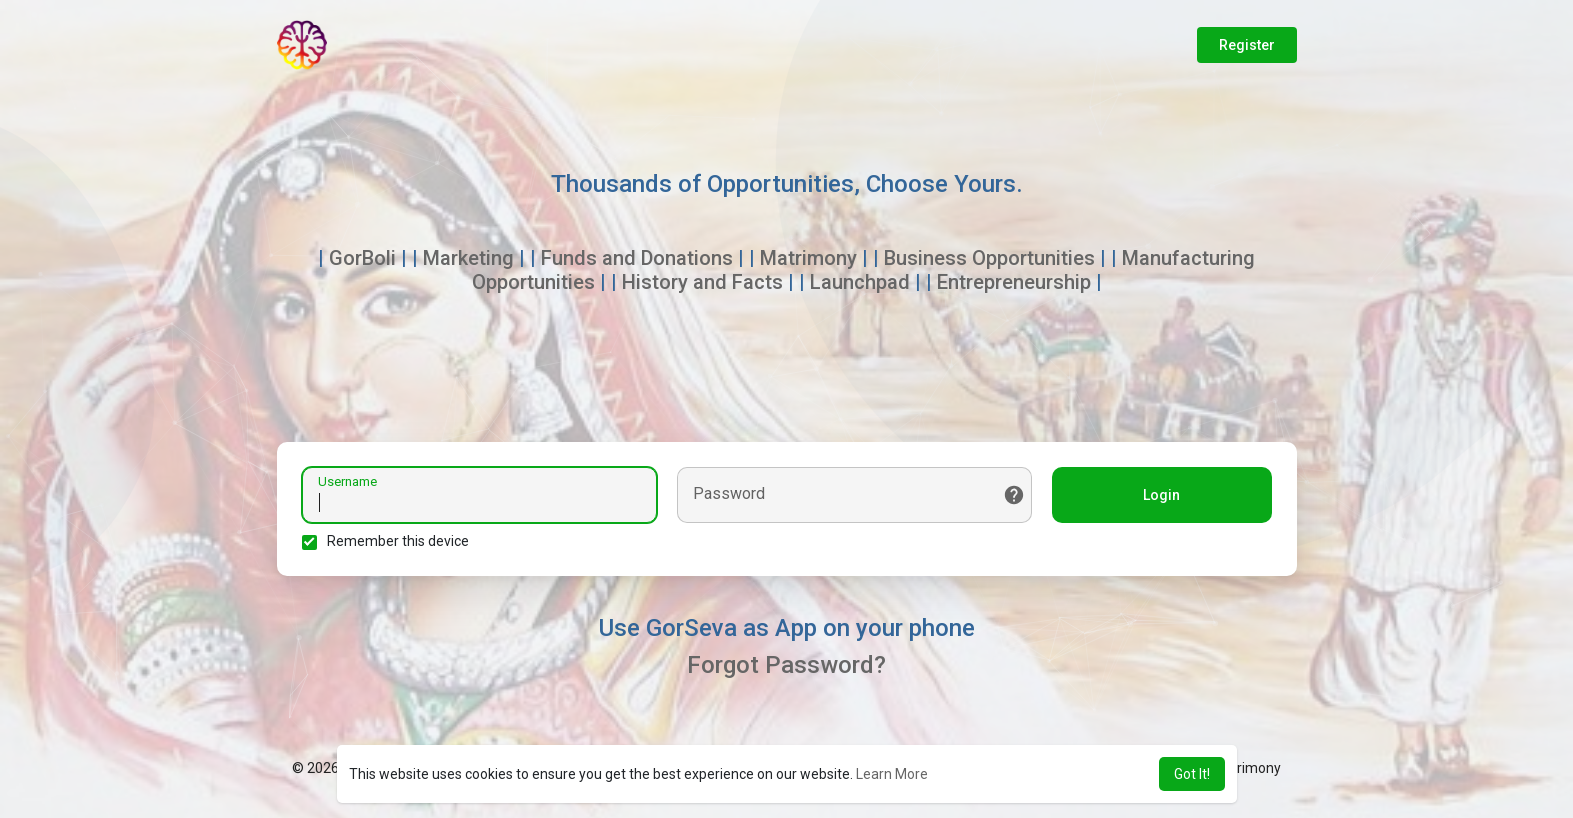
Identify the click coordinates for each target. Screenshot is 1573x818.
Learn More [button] (892, 774)
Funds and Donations (637, 258)
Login (1161, 495)
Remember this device (398, 541)
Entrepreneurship (1014, 282)
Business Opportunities (989, 258)
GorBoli (362, 258)
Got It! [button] (1192, 774)
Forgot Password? (786, 665)
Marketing (468, 258)
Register (1247, 45)
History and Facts (702, 282)
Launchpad (860, 282)
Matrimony (808, 258)
